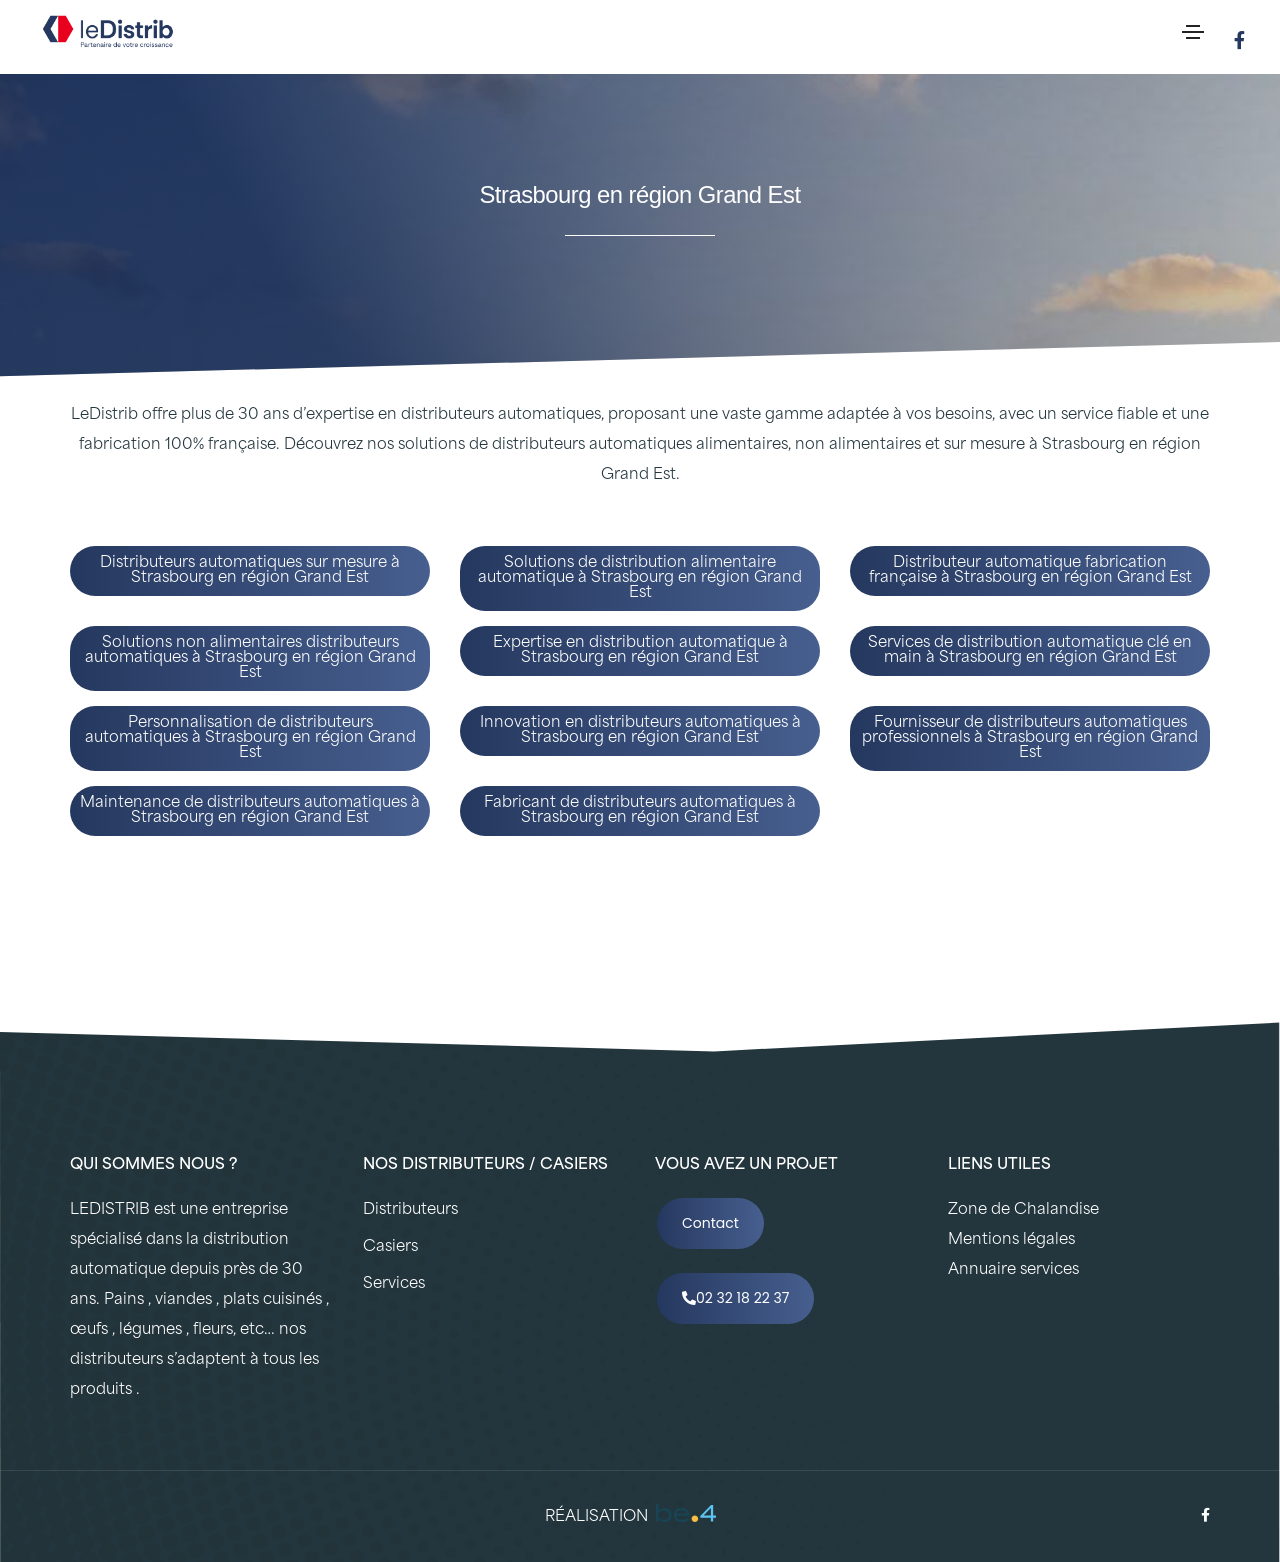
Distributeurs (410, 1210)
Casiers (390, 1247)
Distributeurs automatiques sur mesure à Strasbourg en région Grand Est (250, 571)
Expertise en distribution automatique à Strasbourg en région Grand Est (640, 651)
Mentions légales (1011, 1240)
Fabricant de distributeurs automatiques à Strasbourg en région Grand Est (640, 811)
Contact (710, 1223)
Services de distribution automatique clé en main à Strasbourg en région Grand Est (1030, 651)
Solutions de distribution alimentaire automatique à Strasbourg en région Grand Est (640, 578)
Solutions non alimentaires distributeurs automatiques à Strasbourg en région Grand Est (250, 658)
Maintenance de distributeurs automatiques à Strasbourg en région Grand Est (250, 811)
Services (394, 1284)
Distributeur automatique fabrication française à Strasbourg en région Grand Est (1030, 571)
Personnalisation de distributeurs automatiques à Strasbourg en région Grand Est (250, 738)
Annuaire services (1013, 1270)
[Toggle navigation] (1193, 32)
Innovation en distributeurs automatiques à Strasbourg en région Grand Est (640, 731)
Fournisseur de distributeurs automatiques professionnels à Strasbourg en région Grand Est (1030, 738)
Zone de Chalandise (1023, 1210)
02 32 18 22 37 (735, 1298)
